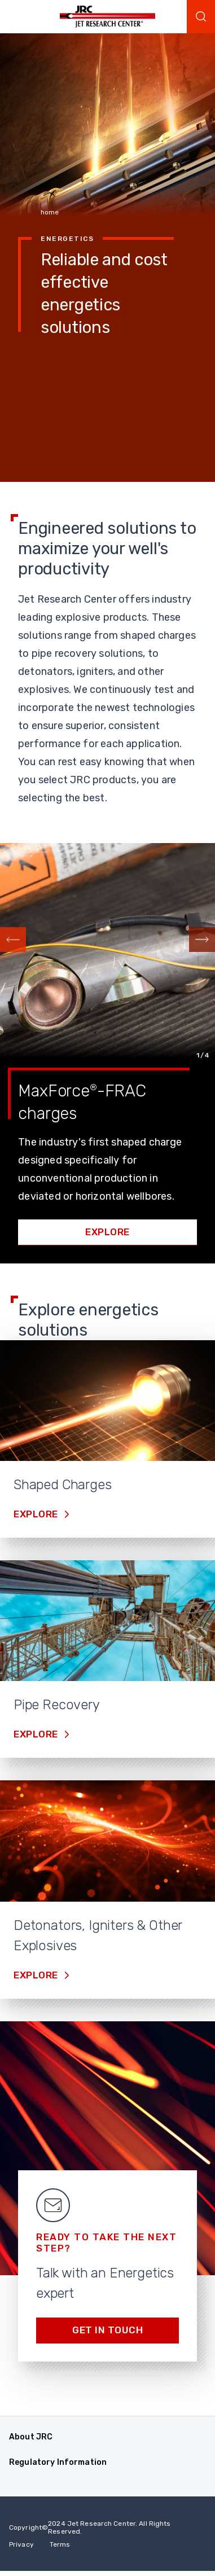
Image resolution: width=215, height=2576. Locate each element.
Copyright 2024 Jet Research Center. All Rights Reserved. (90, 2527)
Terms (60, 2544)
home (50, 212)
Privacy (21, 2544)
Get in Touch (107, 2330)
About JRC (30, 2437)
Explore (107, 1231)
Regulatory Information (58, 2462)
